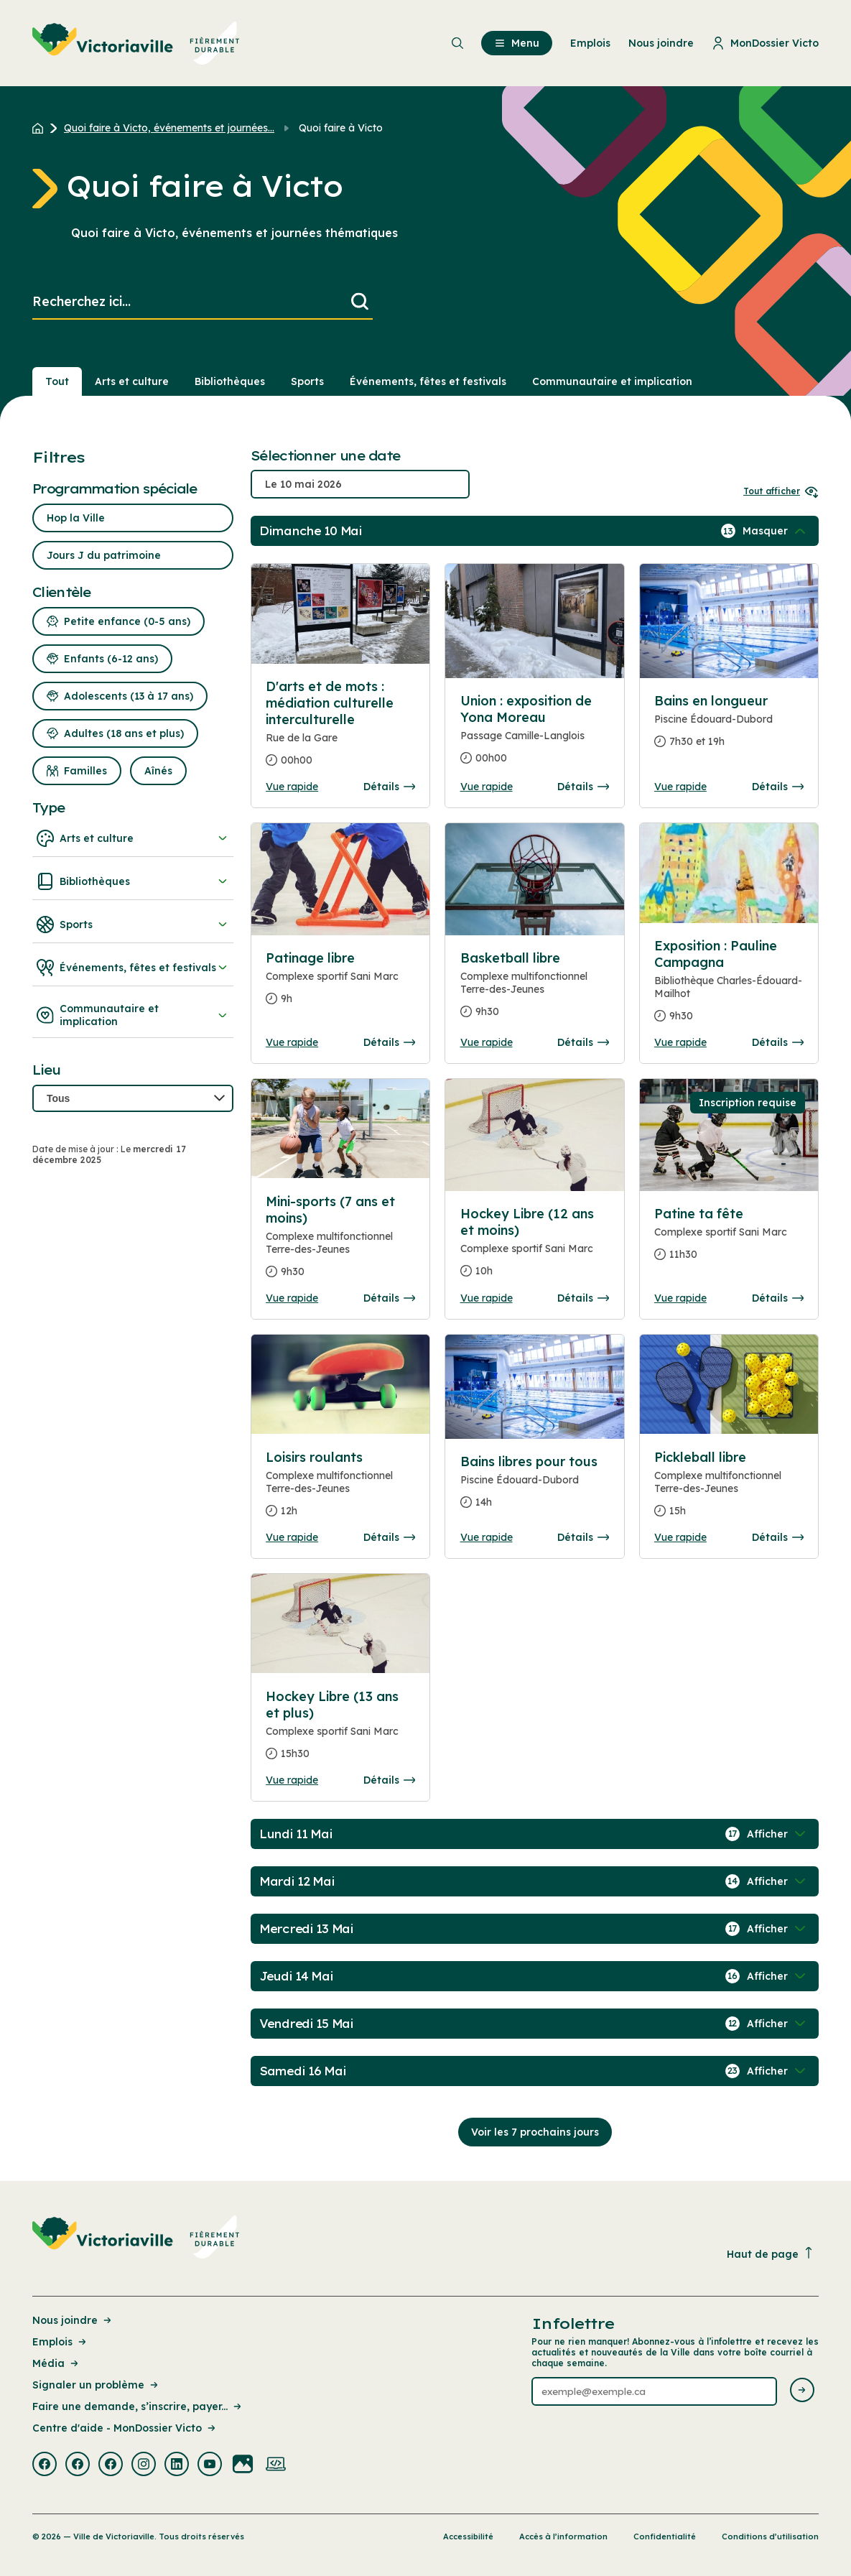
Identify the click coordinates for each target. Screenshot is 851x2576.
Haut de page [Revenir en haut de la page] (770, 2254)
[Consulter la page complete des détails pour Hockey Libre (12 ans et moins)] (535, 1248)
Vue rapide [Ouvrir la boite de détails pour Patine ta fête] (680, 1298)
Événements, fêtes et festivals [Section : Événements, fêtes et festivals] (428, 381)
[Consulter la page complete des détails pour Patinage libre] (340, 984)
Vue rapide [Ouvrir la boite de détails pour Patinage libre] (292, 1042)
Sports (133, 924)
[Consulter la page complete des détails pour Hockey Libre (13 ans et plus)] (340, 1731)
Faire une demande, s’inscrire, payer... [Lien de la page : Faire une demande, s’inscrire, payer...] (137, 2406)
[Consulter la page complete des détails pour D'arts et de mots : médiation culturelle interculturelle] (340, 729)
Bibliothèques (133, 881)
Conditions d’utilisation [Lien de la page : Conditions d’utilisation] (770, 2536)
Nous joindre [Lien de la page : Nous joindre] (72, 2320)
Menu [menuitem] (516, 43)
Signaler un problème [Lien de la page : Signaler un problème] (96, 2384)
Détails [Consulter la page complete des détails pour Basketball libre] (583, 1042)
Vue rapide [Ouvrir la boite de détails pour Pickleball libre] (680, 1537)
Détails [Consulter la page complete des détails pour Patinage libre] (389, 1042)
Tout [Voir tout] (57, 381)
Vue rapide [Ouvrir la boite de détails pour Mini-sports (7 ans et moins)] (292, 1298)
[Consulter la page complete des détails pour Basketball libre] (535, 991)
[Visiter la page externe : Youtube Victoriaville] (209, 2465)
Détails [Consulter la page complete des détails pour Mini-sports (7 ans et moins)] (389, 1298)
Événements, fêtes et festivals (133, 967)
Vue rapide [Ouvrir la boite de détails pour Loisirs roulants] (292, 1537)
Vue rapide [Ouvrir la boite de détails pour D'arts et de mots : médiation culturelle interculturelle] (292, 786)
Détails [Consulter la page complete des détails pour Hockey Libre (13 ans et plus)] (389, 1780)
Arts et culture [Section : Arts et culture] (132, 381)
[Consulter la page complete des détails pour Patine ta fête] (729, 1239)
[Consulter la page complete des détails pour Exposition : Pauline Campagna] (729, 986)
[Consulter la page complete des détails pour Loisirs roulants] (340, 1490)
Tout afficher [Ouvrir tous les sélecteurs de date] (781, 491)
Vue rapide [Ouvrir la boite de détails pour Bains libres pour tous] (486, 1537)
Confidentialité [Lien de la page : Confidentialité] (664, 2536)
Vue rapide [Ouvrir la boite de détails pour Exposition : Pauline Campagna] (680, 1042)
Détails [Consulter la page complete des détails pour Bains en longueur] (778, 786)
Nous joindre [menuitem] (661, 43)
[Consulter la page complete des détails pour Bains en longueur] (729, 726)
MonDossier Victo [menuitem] (765, 43)
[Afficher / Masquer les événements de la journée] (775, 531)
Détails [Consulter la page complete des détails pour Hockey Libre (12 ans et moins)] (583, 1298)
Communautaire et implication (133, 1015)
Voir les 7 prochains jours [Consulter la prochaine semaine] (535, 2132)
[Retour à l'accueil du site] (41, 127)
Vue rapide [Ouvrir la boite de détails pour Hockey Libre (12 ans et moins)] (486, 1298)
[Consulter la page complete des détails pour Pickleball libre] (729, 1490)
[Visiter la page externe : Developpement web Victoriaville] (276, 2465)
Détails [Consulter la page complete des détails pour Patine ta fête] (778, 1298)
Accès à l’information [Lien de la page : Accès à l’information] (563, 2536)
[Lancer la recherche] (360, 302)
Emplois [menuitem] (590, 43)
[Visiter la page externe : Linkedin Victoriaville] (176, 2465)
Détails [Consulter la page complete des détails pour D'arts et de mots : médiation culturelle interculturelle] (389, 786)
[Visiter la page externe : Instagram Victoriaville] (143, 2465)
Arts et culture (133, 838)
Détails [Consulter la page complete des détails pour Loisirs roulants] (389, 1537)
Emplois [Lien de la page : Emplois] (60, 2341)
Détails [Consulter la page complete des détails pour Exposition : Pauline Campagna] (778, 1042)
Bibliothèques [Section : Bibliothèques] (230, 381)
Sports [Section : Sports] (307, 381)
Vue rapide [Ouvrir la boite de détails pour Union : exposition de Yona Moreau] (486, 786)
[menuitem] (136, 43)
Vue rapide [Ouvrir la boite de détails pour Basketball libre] (486, 1042)
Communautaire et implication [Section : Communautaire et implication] (612, 381)
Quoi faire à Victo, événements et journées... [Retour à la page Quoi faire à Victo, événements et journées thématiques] (169, 127)
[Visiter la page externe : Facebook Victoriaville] (44, 2465)
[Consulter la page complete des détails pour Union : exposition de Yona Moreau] (535, 735)
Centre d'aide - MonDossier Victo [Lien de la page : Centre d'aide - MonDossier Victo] (125, 2428)
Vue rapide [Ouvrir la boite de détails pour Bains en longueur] (680, 786)
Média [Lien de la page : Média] (56, 2363)
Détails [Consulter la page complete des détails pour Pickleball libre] (778, 1537)
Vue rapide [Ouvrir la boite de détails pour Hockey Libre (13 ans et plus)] (292, 1780)
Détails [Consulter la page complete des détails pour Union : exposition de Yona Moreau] (583, 786)
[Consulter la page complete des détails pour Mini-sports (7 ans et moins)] (340, 1242)
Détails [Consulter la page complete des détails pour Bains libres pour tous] (583, 1537)
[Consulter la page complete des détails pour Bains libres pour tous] (535, 1487)
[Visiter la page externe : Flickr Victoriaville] (243, 2465)
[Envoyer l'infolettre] (802, 2391)
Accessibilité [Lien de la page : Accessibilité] (468, 2536)
